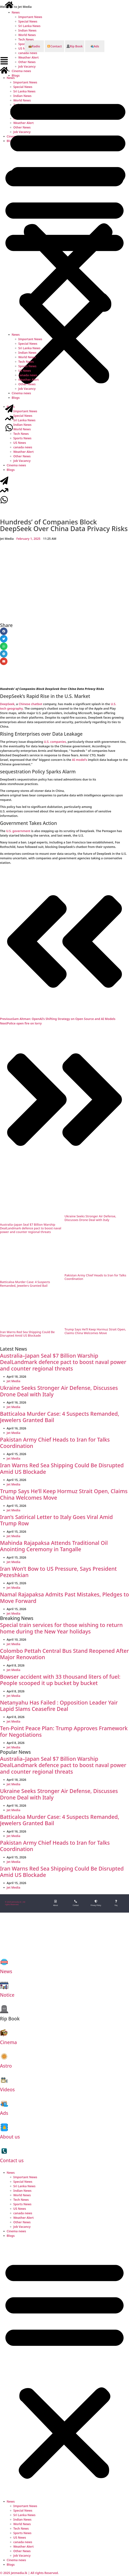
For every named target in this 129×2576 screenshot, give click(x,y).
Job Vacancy (22, 461)
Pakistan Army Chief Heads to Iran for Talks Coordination (95, 1277)
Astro (6, 2066)
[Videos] (4, 2080)
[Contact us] (4, 2151)
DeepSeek (7, 704)
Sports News (22, 438)
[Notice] (4, 1985)
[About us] (4, 2127)
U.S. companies (54, 742)
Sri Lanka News (29, 26)
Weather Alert (23, 452)
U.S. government (18, 831)
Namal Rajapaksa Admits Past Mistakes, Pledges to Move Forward (64, 1597)
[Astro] (4, 2056)
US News (19, 443)
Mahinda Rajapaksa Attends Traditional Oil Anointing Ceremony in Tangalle (54, 1546)
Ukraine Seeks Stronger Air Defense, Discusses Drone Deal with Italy (90, 1218)
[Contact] (54, 46)
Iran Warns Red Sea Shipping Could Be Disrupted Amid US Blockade (27, 1334)
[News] (4, 1962)
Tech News (26, 39)
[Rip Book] (74, 46)
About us (10, 2137)
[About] (55, 1903)
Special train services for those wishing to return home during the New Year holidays (61, 1628)
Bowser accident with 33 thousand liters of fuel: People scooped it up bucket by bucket (60, 1680)
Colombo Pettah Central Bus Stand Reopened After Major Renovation (64, 1654)
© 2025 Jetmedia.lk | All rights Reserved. (15, 1903)
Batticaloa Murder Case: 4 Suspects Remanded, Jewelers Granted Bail (25, 1284)
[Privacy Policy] (96, 1903)
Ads (4, 2113)
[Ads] (94, 46)
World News (27, 35)
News (16, 12)
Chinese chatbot (30, 704)
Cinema (8, 2042)
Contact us (12, 2160)
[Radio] (34, 46)
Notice (7, 1995)
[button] (3, 631)
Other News (22, 456)
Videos (7, 2089)
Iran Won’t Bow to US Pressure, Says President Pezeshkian (58, 1572)
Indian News (27, 30)
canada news (22, 447)
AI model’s (79, 760)
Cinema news (16, 465)
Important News (30, 17)
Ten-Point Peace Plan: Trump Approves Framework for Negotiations (64, 1731)
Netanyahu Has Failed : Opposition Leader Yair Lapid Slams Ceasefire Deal (59, 1705)
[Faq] (116, 1903)
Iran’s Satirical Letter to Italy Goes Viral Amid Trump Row (56, 1520)
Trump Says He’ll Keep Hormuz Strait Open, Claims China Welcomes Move (95, 1331)
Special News (27, 21)
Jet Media (13, 1381)
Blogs (11, 470)
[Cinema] (4, 2033)
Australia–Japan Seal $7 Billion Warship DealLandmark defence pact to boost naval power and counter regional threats (30, 1228)
